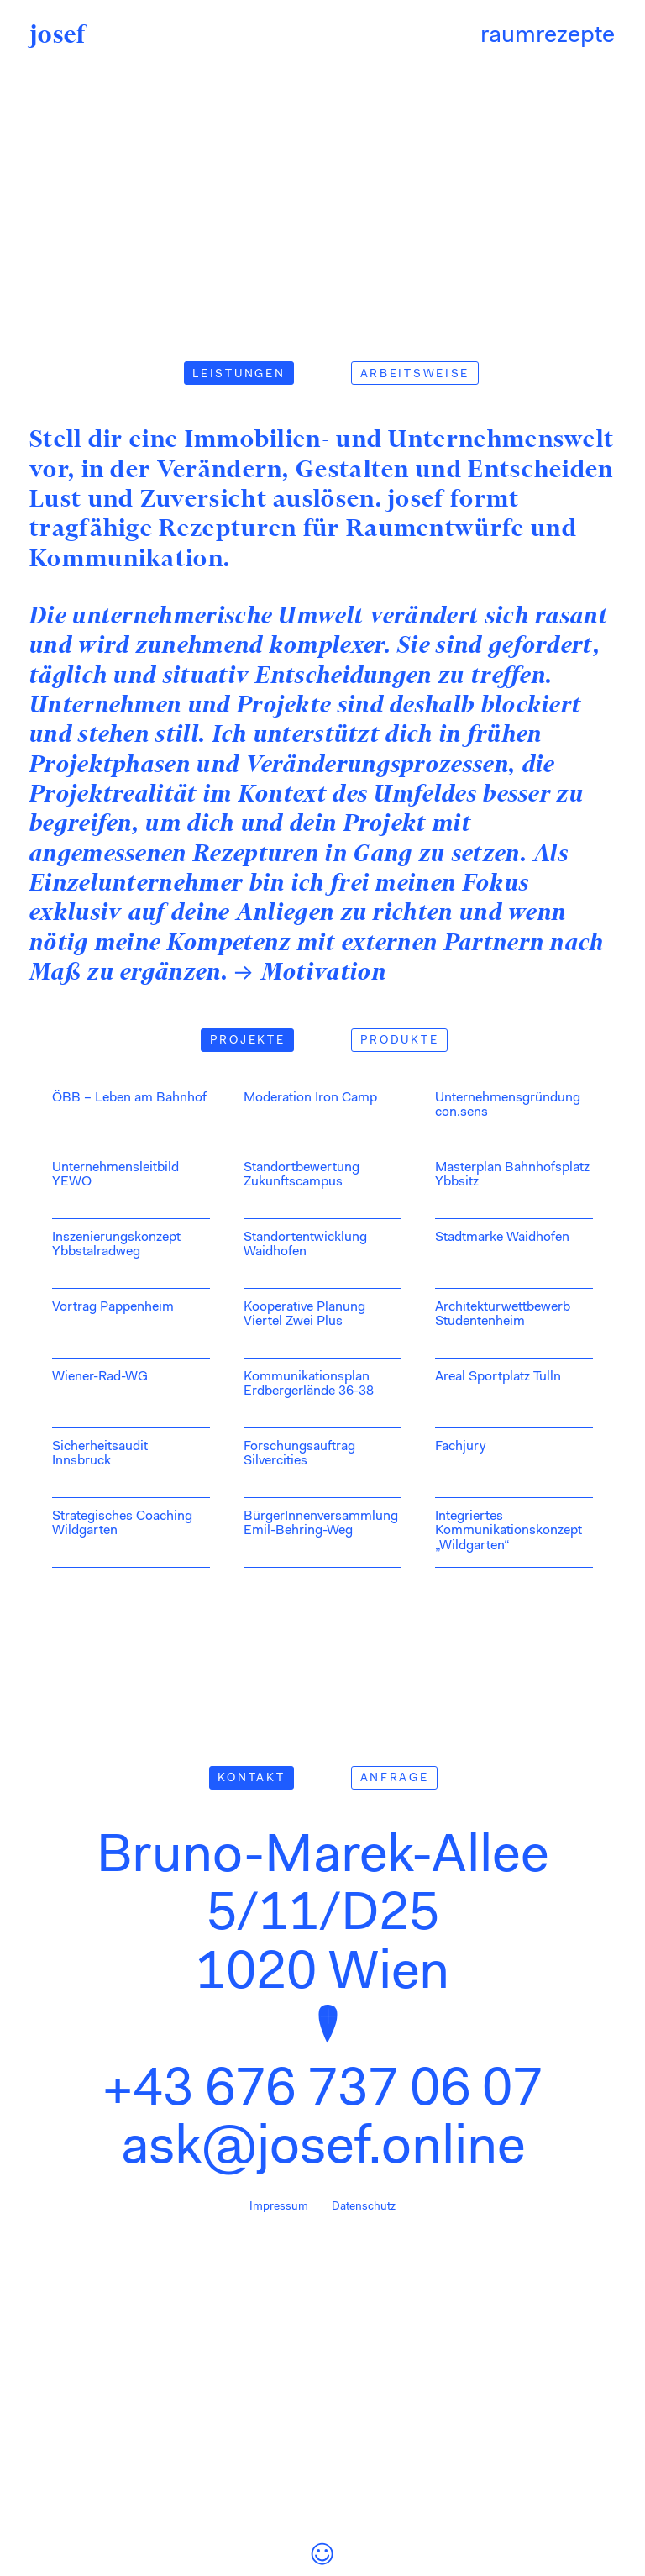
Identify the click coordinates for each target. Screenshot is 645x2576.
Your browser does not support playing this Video (322, 161)
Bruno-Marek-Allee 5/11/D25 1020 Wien (322, 1916)
